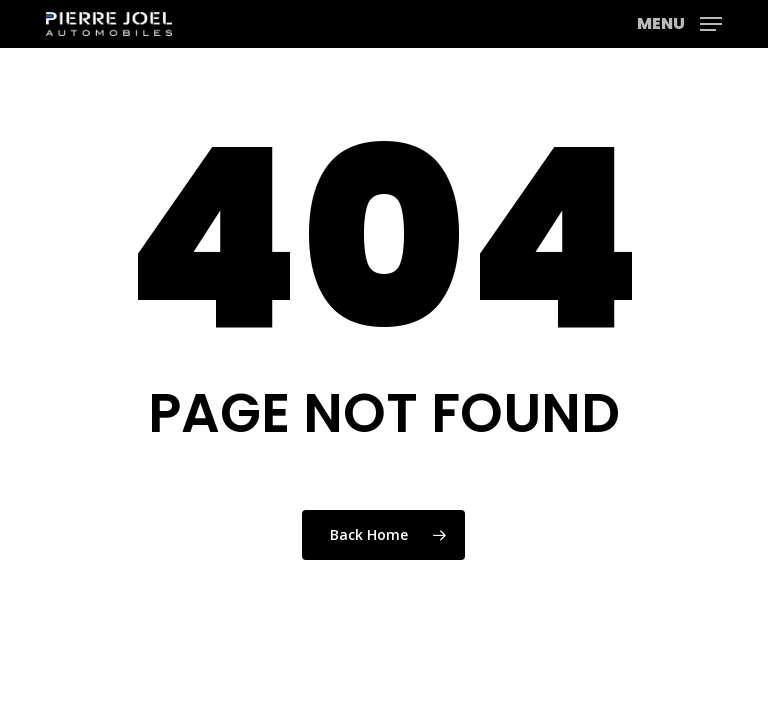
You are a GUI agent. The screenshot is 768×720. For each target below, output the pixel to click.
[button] (679, 22)
